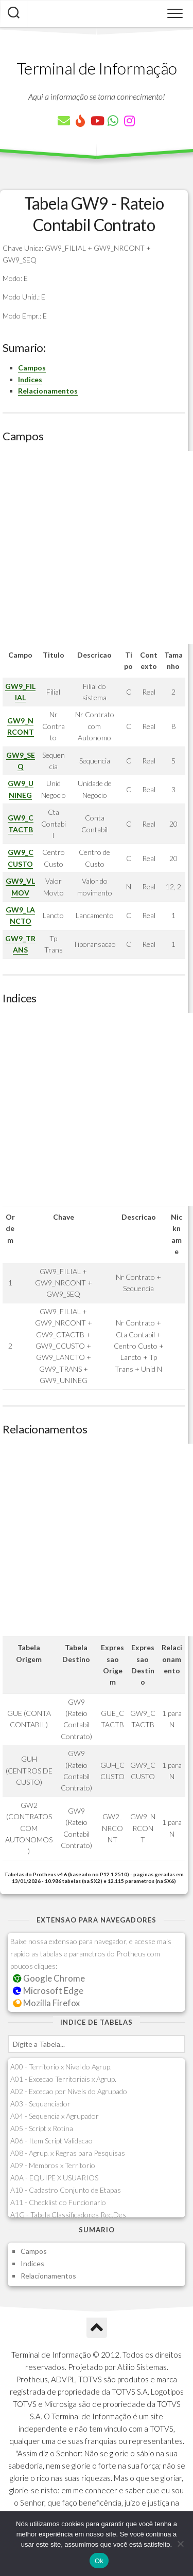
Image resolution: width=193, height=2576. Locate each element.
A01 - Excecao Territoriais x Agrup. (63, 2079)
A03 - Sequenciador (40, 2103)
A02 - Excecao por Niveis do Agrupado (68, 2091)
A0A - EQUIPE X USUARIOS (54, 2177)
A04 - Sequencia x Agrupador (54, 2116)
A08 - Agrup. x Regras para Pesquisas (67, 2153)
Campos (32, 367)
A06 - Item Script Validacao (51, 2140)
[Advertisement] (96, 547)
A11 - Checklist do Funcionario (58, 2202)
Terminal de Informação (96, 68)
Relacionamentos (48, 390)
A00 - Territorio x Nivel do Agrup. (61, 2066)
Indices (30, 379)
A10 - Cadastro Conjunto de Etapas (65, 2190)
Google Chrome (49, 1978)
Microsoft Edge (48, 1990)
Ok (99, 2561)
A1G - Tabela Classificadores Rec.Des (68, 2214)
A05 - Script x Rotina (41, 2128)
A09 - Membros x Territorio (52, 2165)
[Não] (180, 2543)
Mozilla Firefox (46, 2003)
